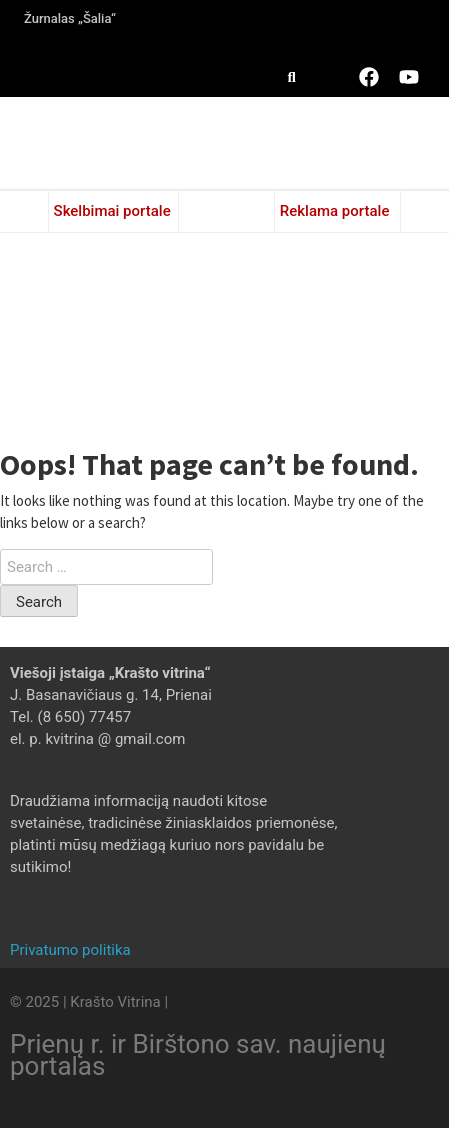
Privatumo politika (70, 950)
